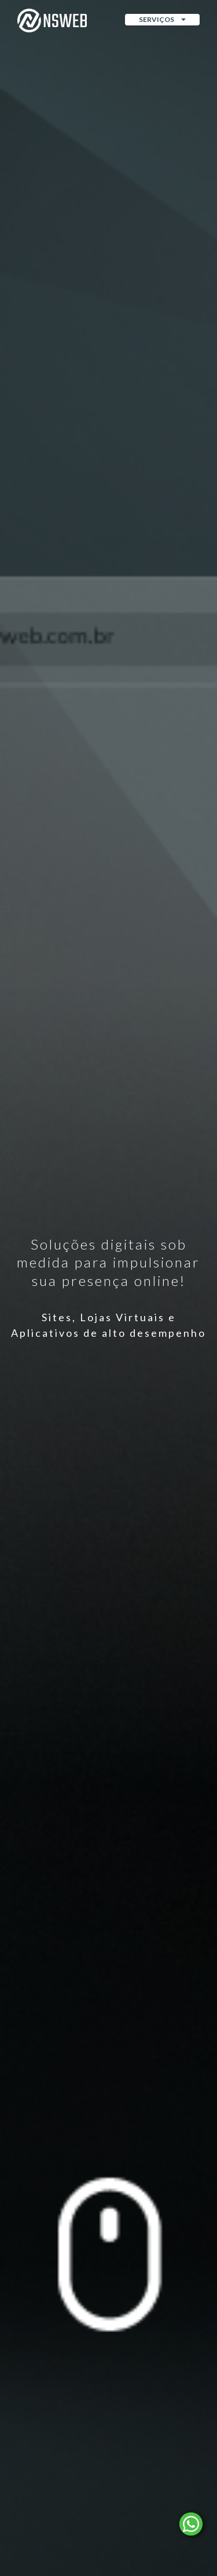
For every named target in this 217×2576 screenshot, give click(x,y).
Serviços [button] (162, 19)
